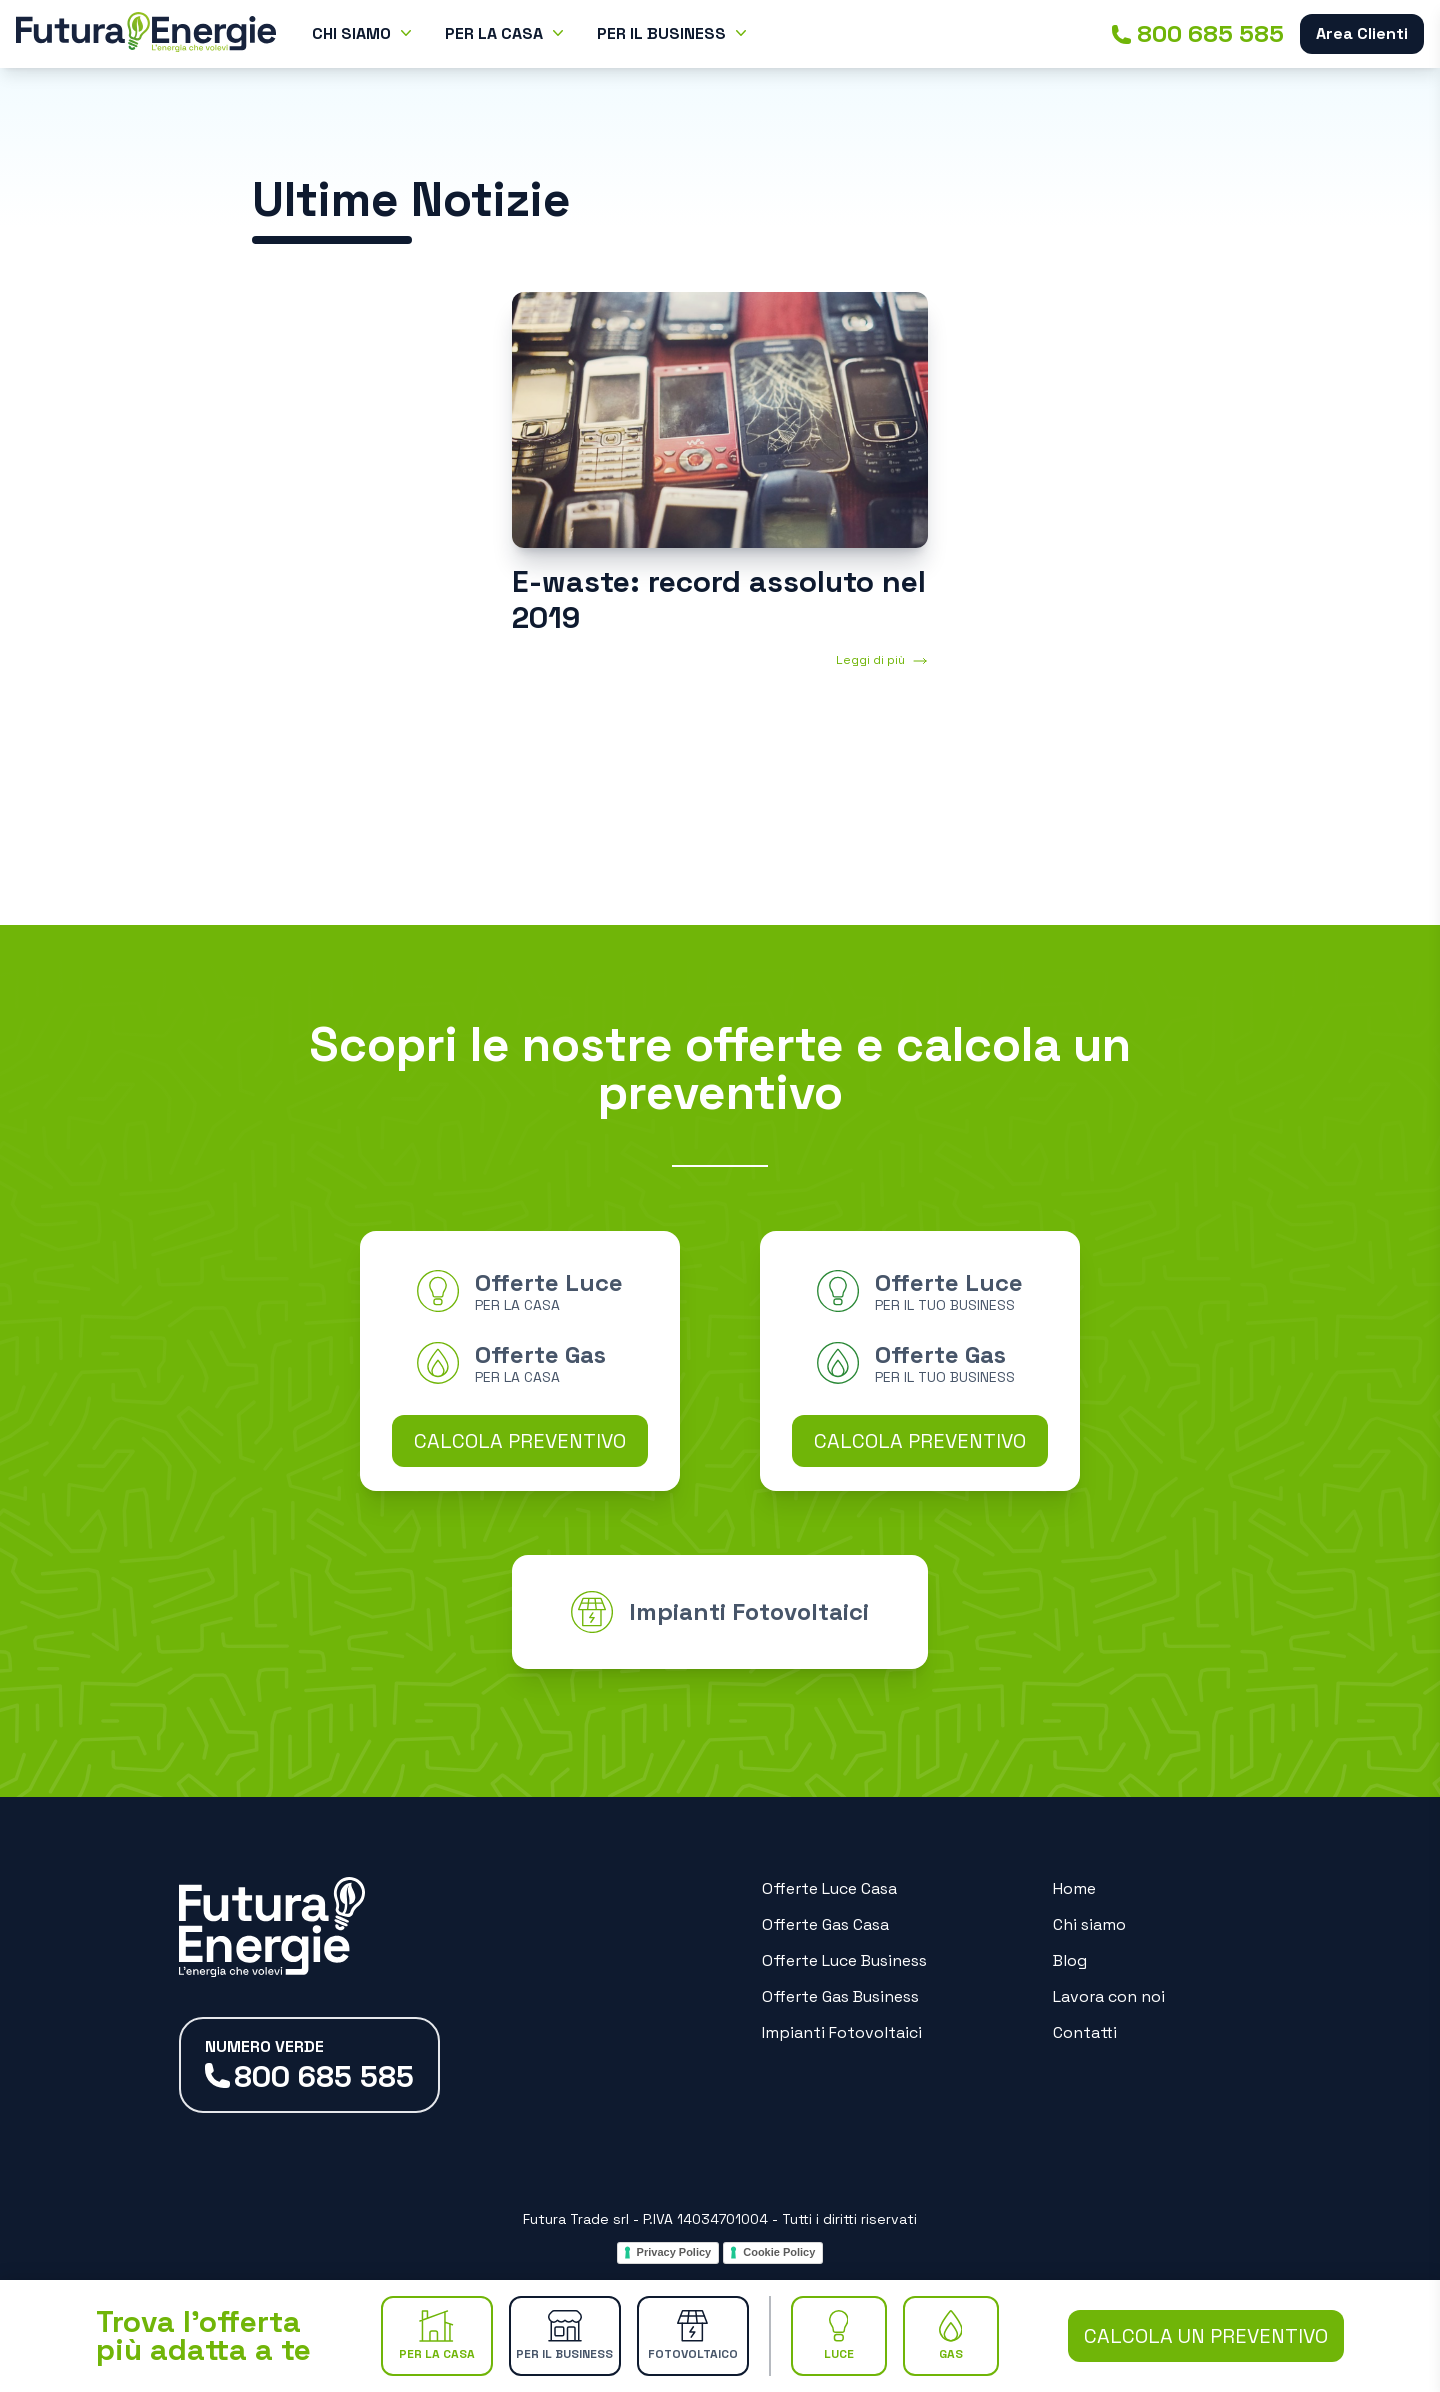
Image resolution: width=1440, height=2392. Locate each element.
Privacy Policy (674, 2252)
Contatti (1085, 2032)
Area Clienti (1362, 33)
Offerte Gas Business (840, 1996)
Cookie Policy (779, 2252)
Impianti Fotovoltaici (842, 2032)
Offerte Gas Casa (825, 1924)
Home (1074, 1888)
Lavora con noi (1109, 1996)
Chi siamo (1089, 1924)
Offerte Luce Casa (829, 1888)
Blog (1070, 1960)
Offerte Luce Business (844, 1960)
